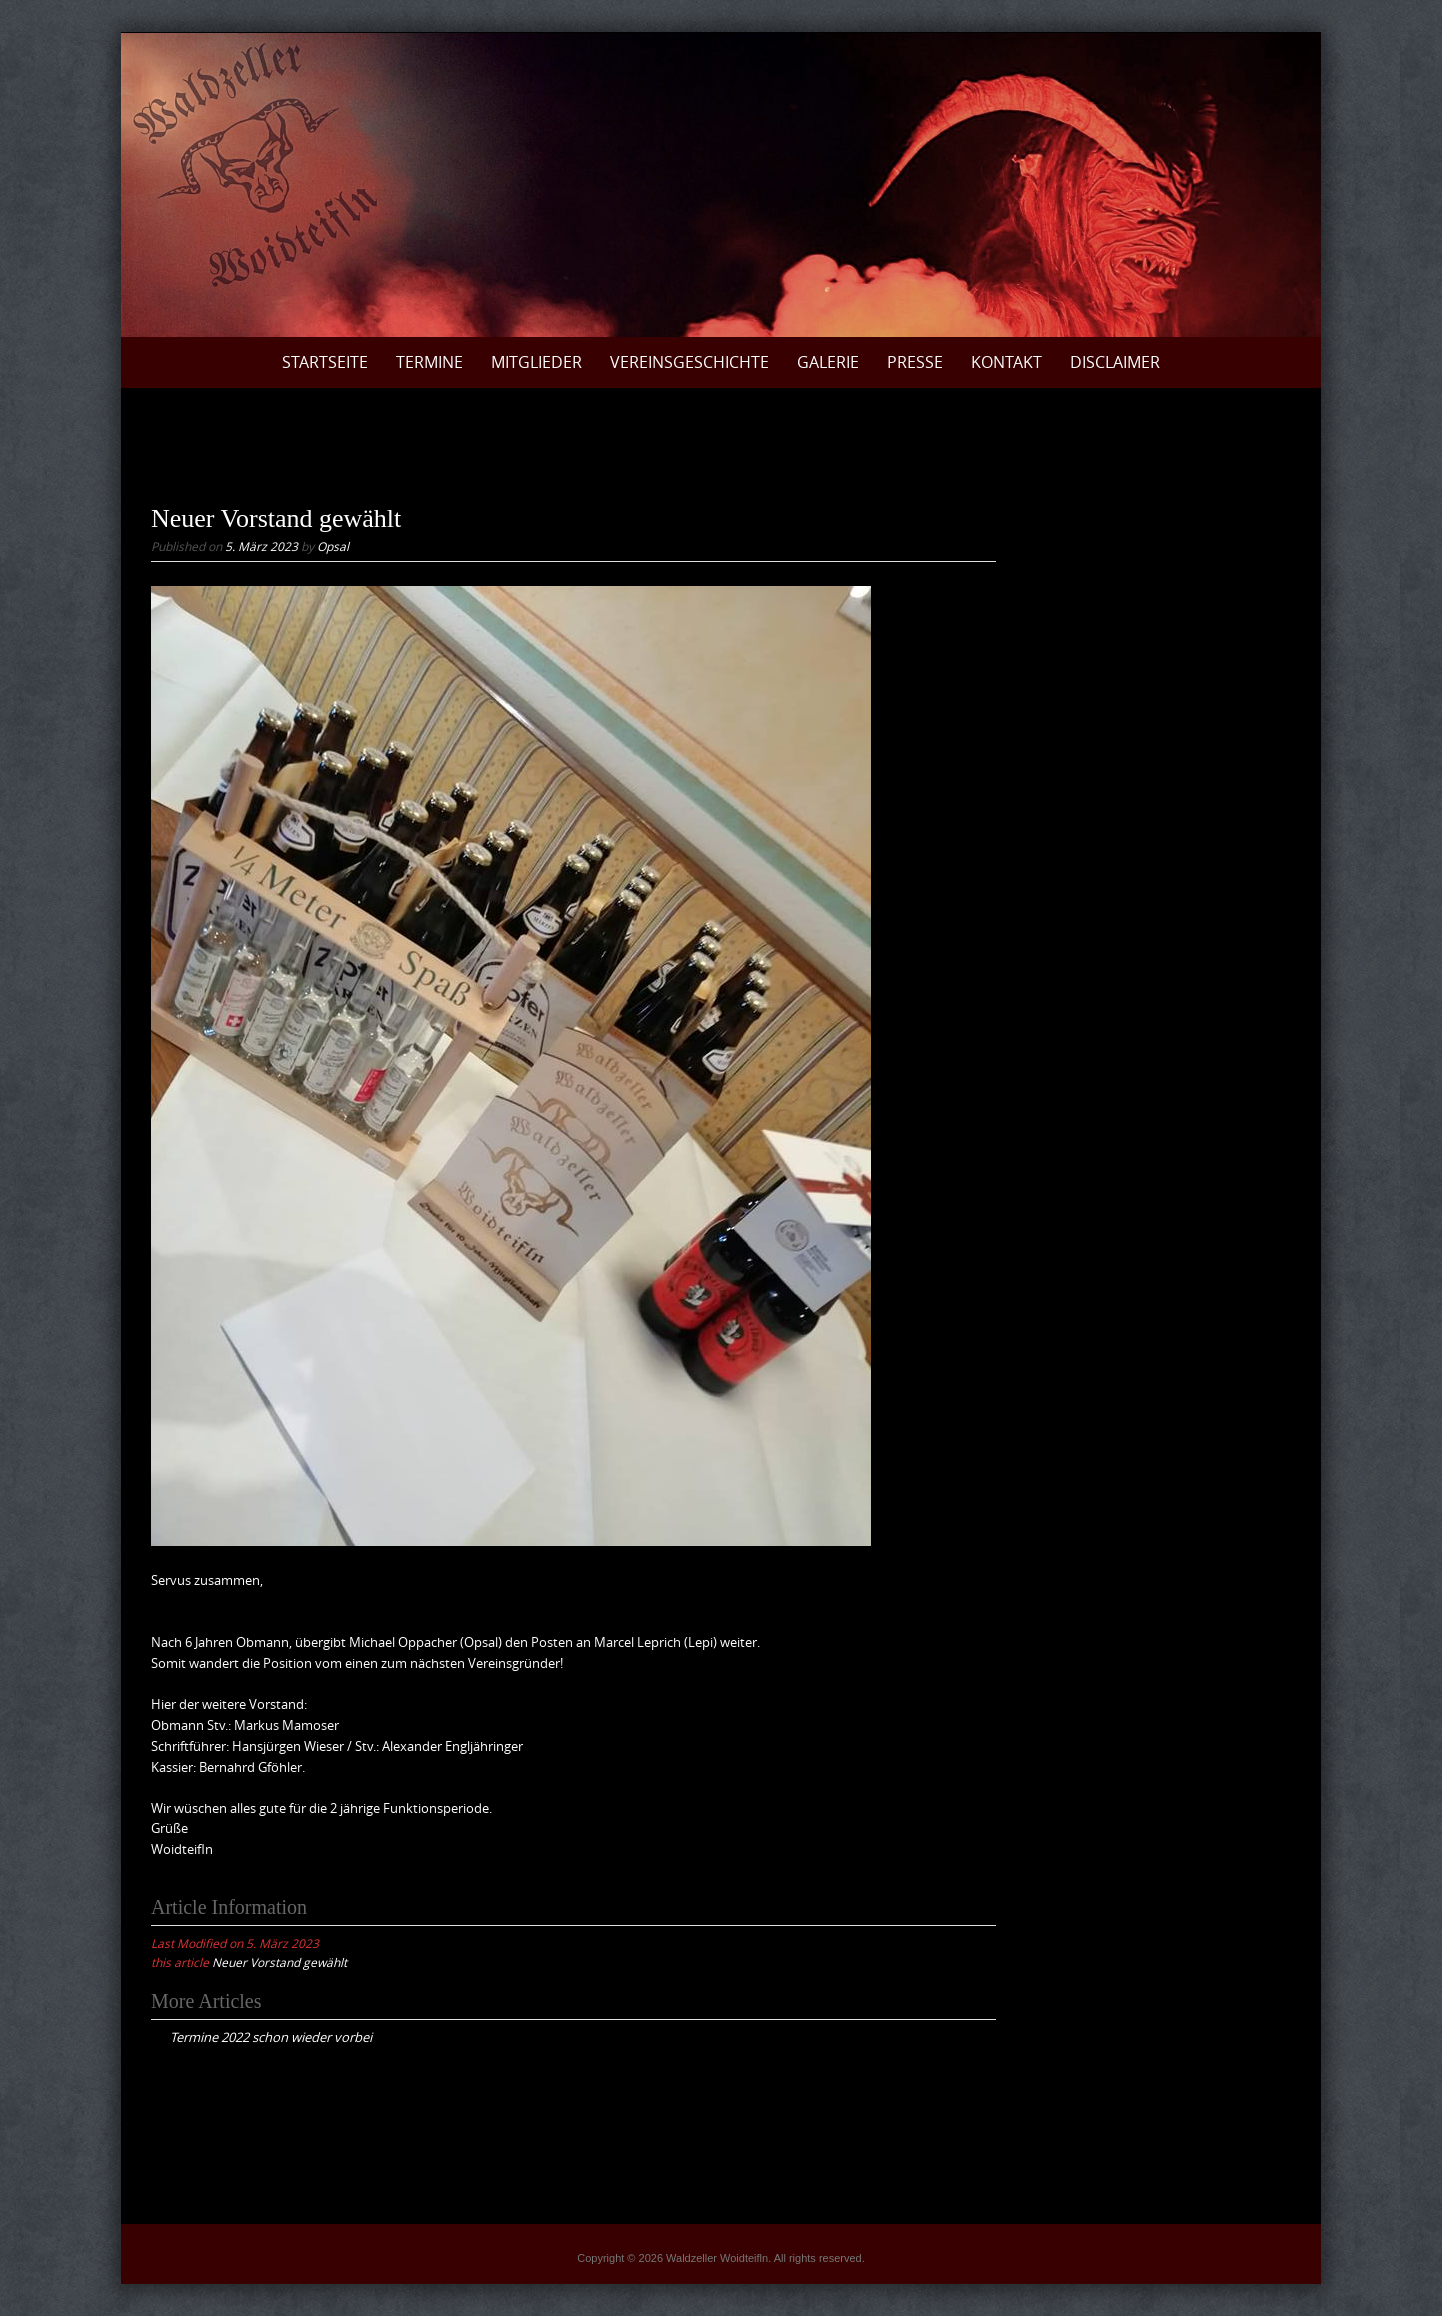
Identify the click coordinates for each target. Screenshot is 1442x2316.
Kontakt (1006, 362)
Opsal (333, 546)
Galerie (828, 362)
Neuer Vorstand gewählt (279, 1962)
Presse (915, 362)
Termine (429, 362)
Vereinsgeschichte (689, 362)
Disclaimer (1115, 362)
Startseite (325, 362)
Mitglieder (536, 362)
